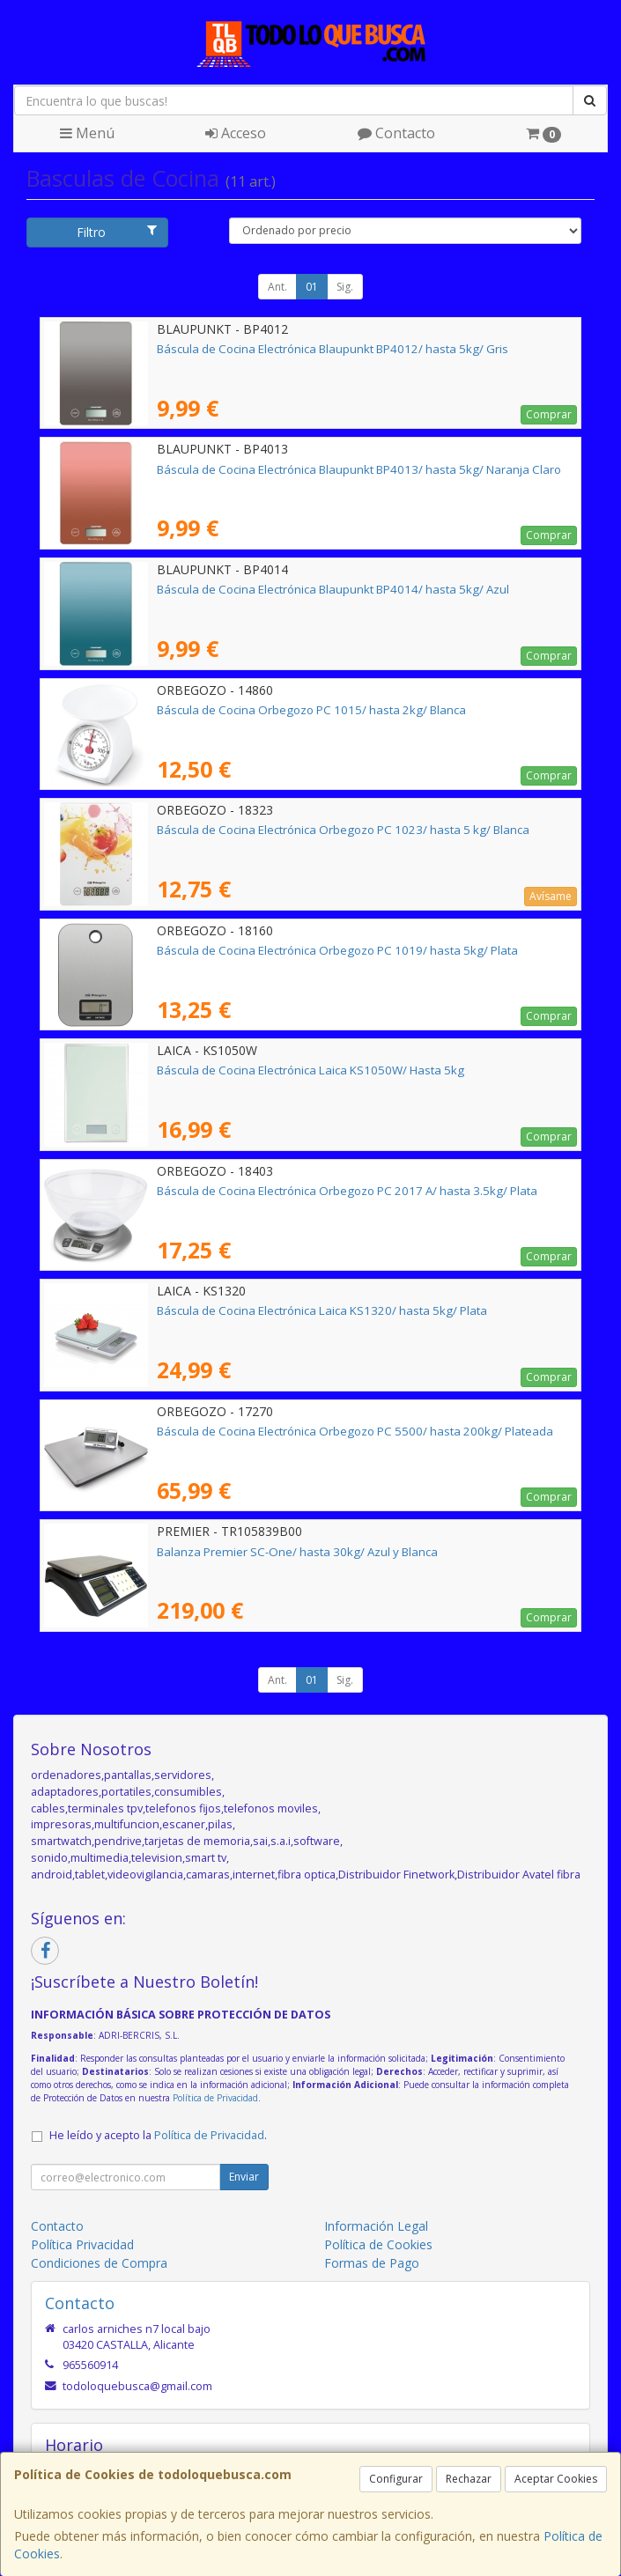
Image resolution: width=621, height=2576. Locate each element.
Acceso (235, 133)
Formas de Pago (371, 2263)
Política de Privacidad (215, 2098)
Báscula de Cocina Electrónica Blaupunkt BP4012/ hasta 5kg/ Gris (332, 349)
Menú (87, 133)
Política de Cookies (378, 2244)
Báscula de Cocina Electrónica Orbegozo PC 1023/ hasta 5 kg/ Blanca (343, 830)
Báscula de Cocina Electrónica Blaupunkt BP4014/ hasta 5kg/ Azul (333, 589)
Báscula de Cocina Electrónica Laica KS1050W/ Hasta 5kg (310, 1070)
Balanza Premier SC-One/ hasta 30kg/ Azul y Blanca (297, 1552)
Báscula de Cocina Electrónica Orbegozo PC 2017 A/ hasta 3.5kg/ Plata (347, 1191)
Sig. (344, 286)
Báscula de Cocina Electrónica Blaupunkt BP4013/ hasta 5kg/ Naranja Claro (359, 469)
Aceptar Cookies (555, 2478)
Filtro (117, 232)
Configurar (396, 2478)
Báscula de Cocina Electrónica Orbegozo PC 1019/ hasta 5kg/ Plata (337, 950)
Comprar (549, 414)
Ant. (277, 286)
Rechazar (469, 2478)
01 (312, 286)
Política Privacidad (82, 2244)
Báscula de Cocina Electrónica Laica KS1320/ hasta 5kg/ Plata (322, 1310)
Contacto (396, 133)
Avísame (550, 896)
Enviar (244, 2176)
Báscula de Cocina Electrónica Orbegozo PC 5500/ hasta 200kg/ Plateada (355, 1431)
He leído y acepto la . (158, 2135)
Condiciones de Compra (99, 2263)
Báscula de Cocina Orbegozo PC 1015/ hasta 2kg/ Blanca (311, 710)
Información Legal (376, 2226)
